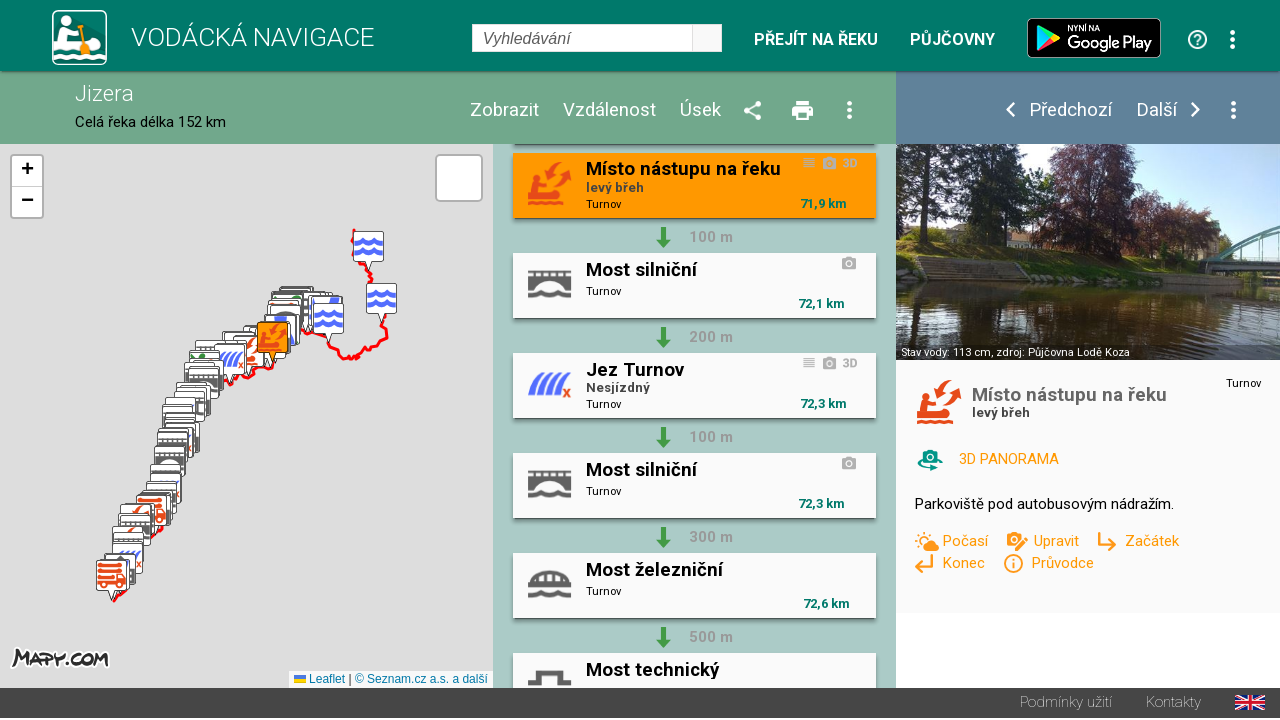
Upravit (1058, 541)
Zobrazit (504, 110)
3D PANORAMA (1009, 459)
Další (1156, 110)
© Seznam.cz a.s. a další (421, 681)
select (707, 38)
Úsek (700, 110)
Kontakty (1173, 704)
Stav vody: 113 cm (946, 352)
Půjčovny (952, 40)
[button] (368, 252)
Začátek (1152, 541)
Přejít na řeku (816, 40)
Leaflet (319, 681)
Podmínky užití (1066, 704)
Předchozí (1070, 110)
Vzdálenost (609, 110)
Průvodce (1062, 563)
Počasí (967, 541)
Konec (965, 563)
